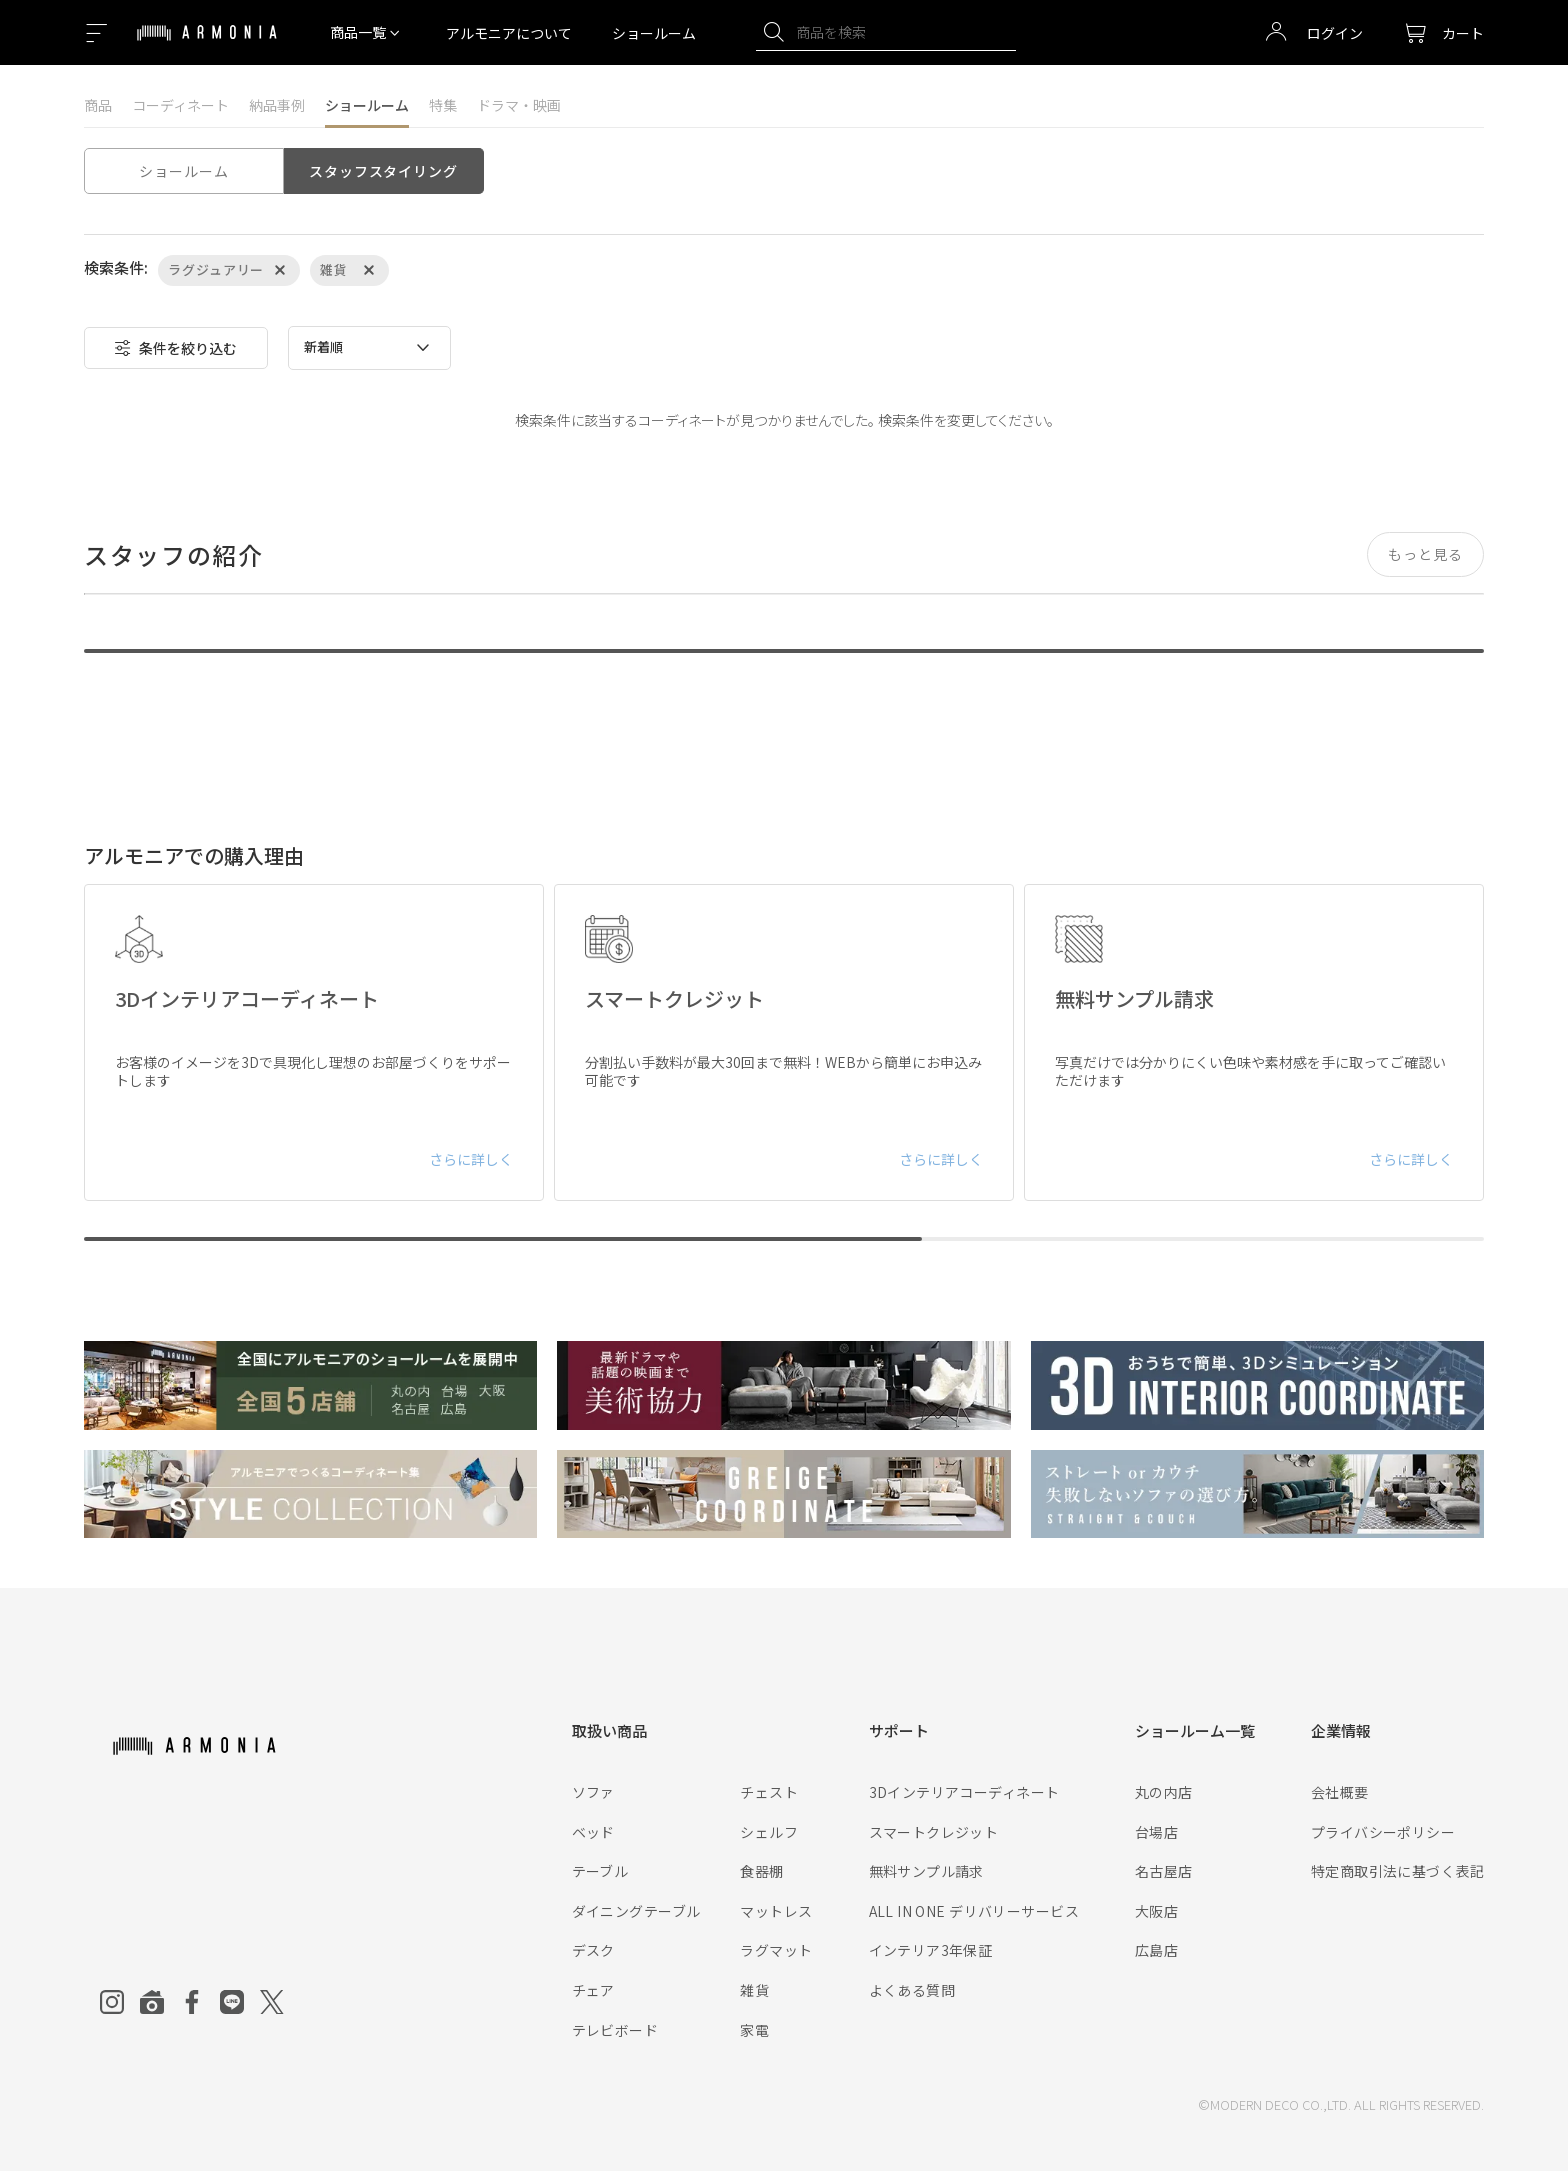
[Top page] (207, 45)
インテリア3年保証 (931, 1950)
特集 (443, 105)
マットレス (776, 1911)
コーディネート (180, 105)
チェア (593, 1990)
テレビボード (615, 2030)
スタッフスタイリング (383, 171)
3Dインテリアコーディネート (964, 1792)
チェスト (769, 1792)
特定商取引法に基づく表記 (1397, 1871)
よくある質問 (912, 1990)
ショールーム (654, 33)
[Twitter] (272, 2002)
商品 (98, 105)
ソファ (593, 1792)
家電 (754, 2030)
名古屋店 (1164, 1871)
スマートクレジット (934, 1832)
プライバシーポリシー (1383, 1832)
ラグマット (776, 1950)
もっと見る (1425, 554)
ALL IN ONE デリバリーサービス (974, 1911)
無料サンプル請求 (926, 1871)
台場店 (1156, 1832)
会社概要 (1340, 1792)
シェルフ (769, 1832)
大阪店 (1156, 1911)
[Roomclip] (152, 2002)
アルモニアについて (509, 33)
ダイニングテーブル (636, 1911)
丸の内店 (1164, 1792)
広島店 (1156, 1950)
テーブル (600, 1871)
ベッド (593, 1832)
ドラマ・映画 (519, 105)
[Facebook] (192, 2002)
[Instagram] (112, 2002)
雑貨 (754, 1990)
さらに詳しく (471, 1159)
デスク (593, 1950)
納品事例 (277, 105)
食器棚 (761, 1871)
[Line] (232, 2002)
